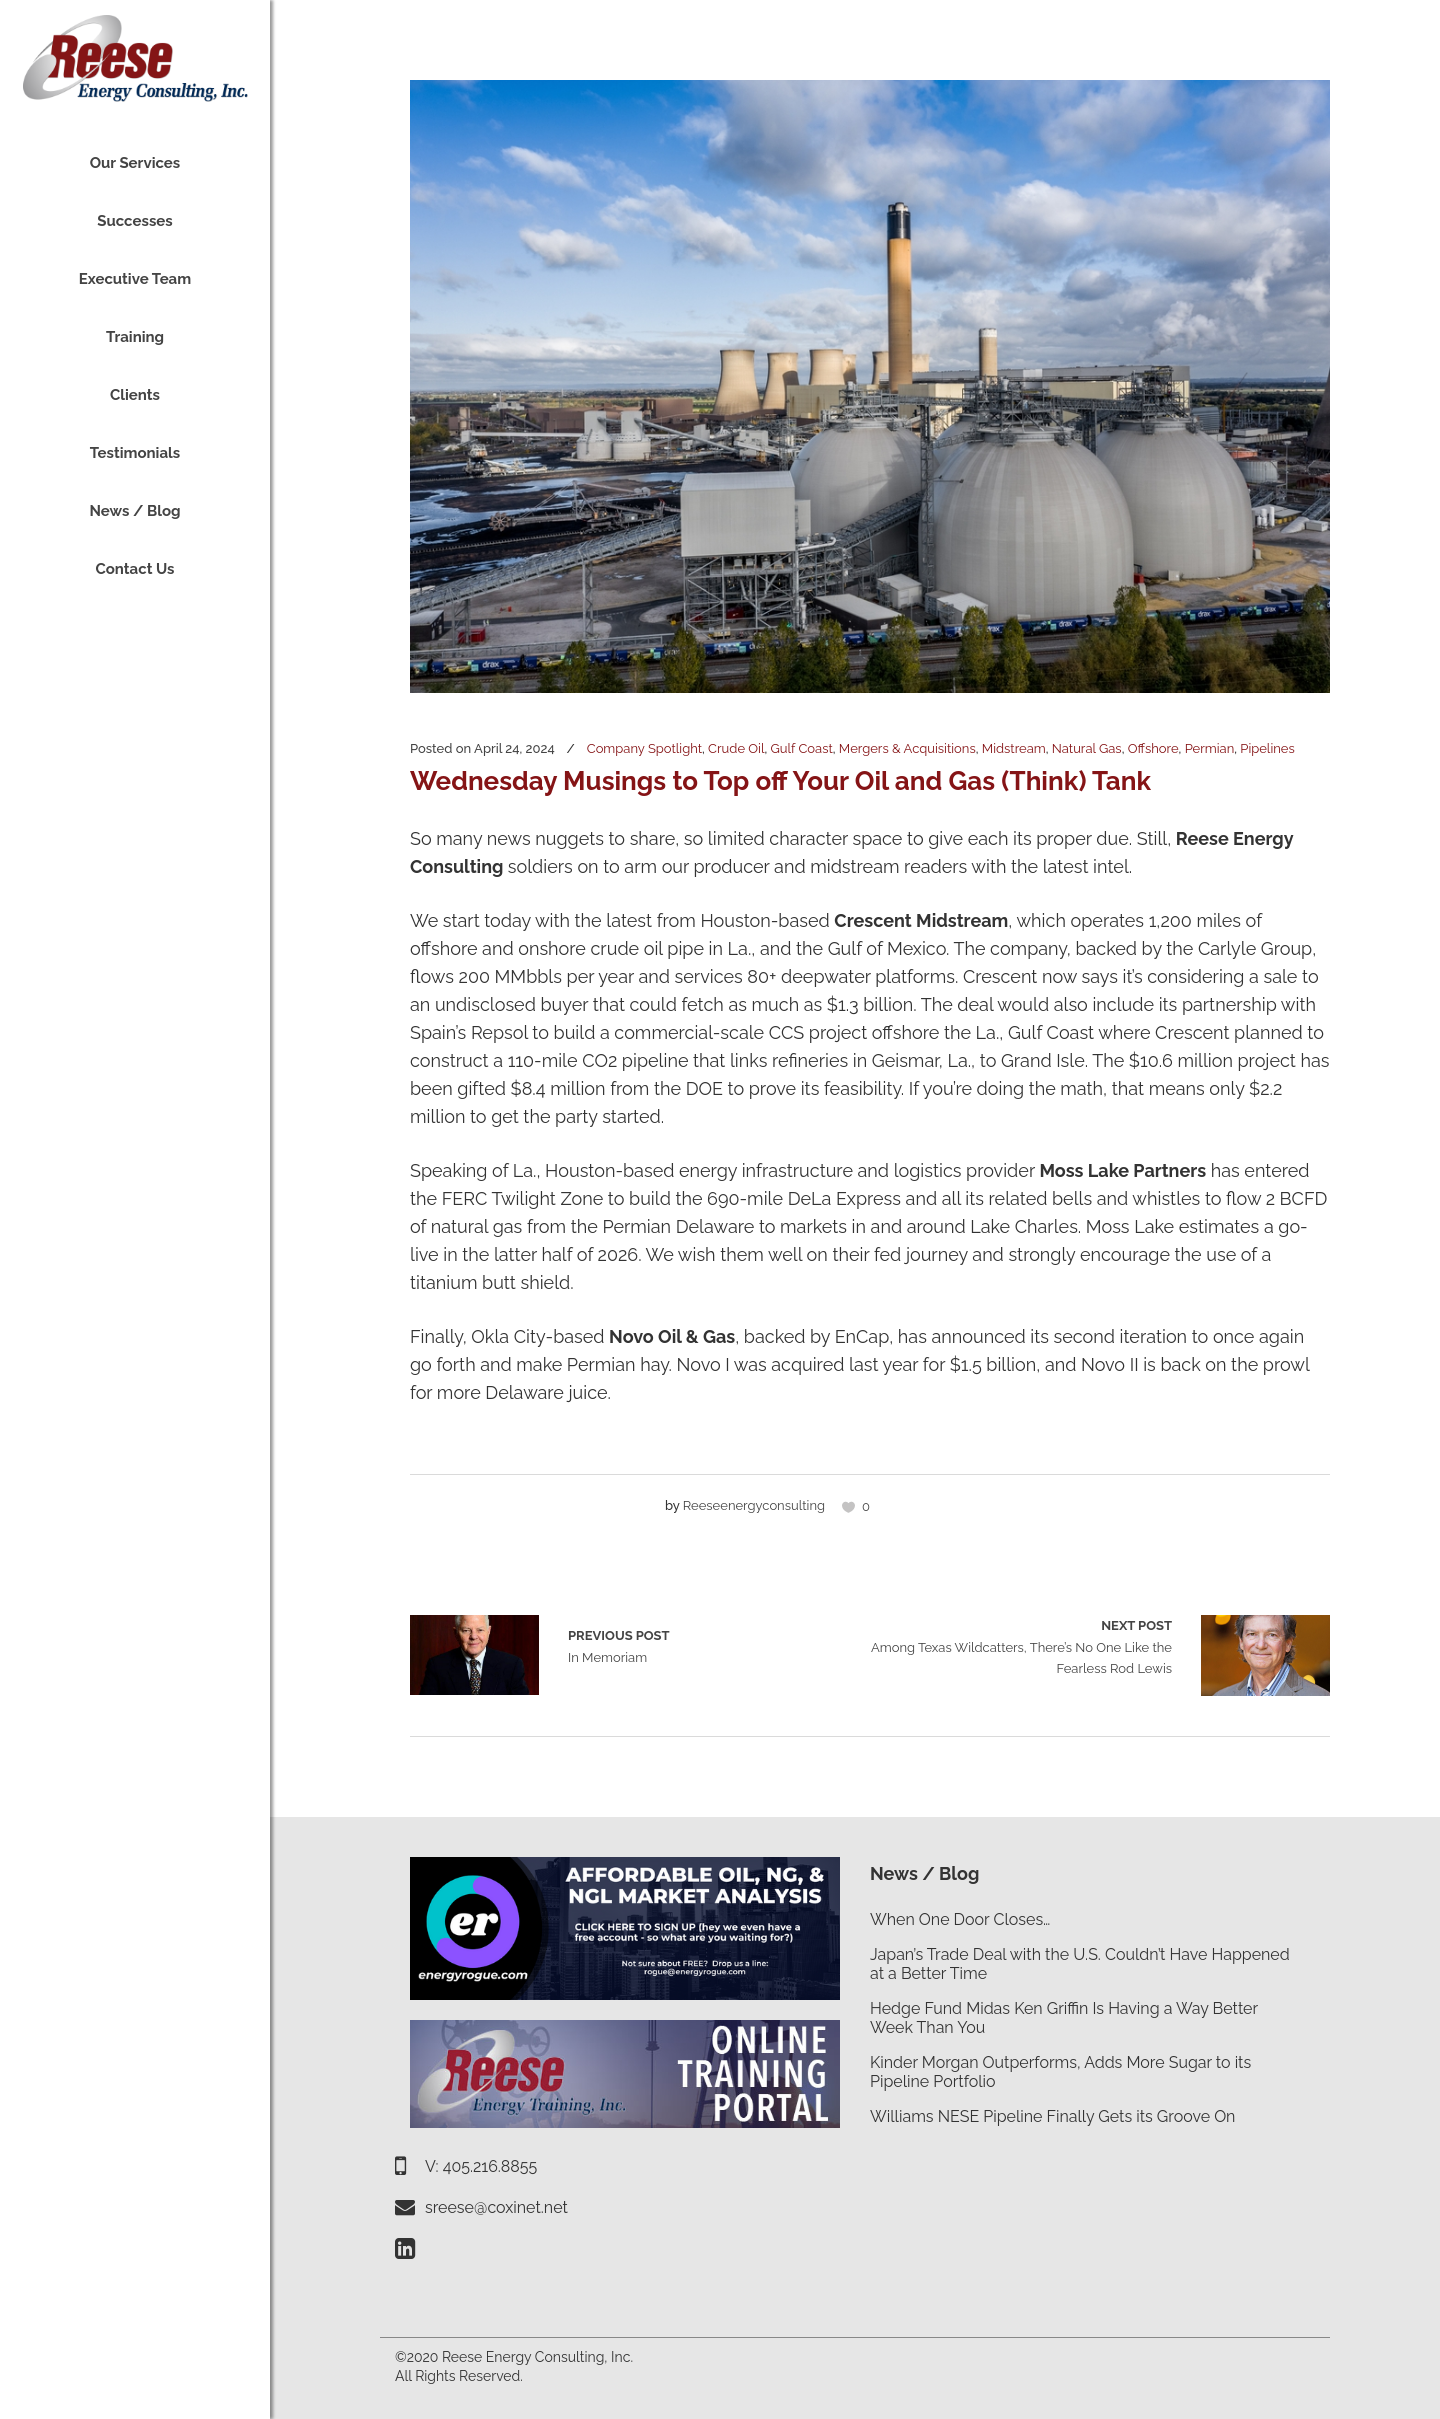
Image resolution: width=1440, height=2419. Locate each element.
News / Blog (924, 1873)
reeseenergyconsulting (754, 1505)
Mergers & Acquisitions (907, 748)
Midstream (1014, 748)
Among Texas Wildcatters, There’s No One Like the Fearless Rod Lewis (1021, 1645)
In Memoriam (474, 1655)
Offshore (1153, 748)
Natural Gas (1087, 748)
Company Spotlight (644, 748)
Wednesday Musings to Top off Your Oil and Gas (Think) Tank (780, 781)
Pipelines (1267, 748)
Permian (1210, 748)
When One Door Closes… (960, 1919)
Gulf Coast (802, 748)
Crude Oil (736, 748)
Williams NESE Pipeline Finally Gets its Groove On (1052, 2116)
